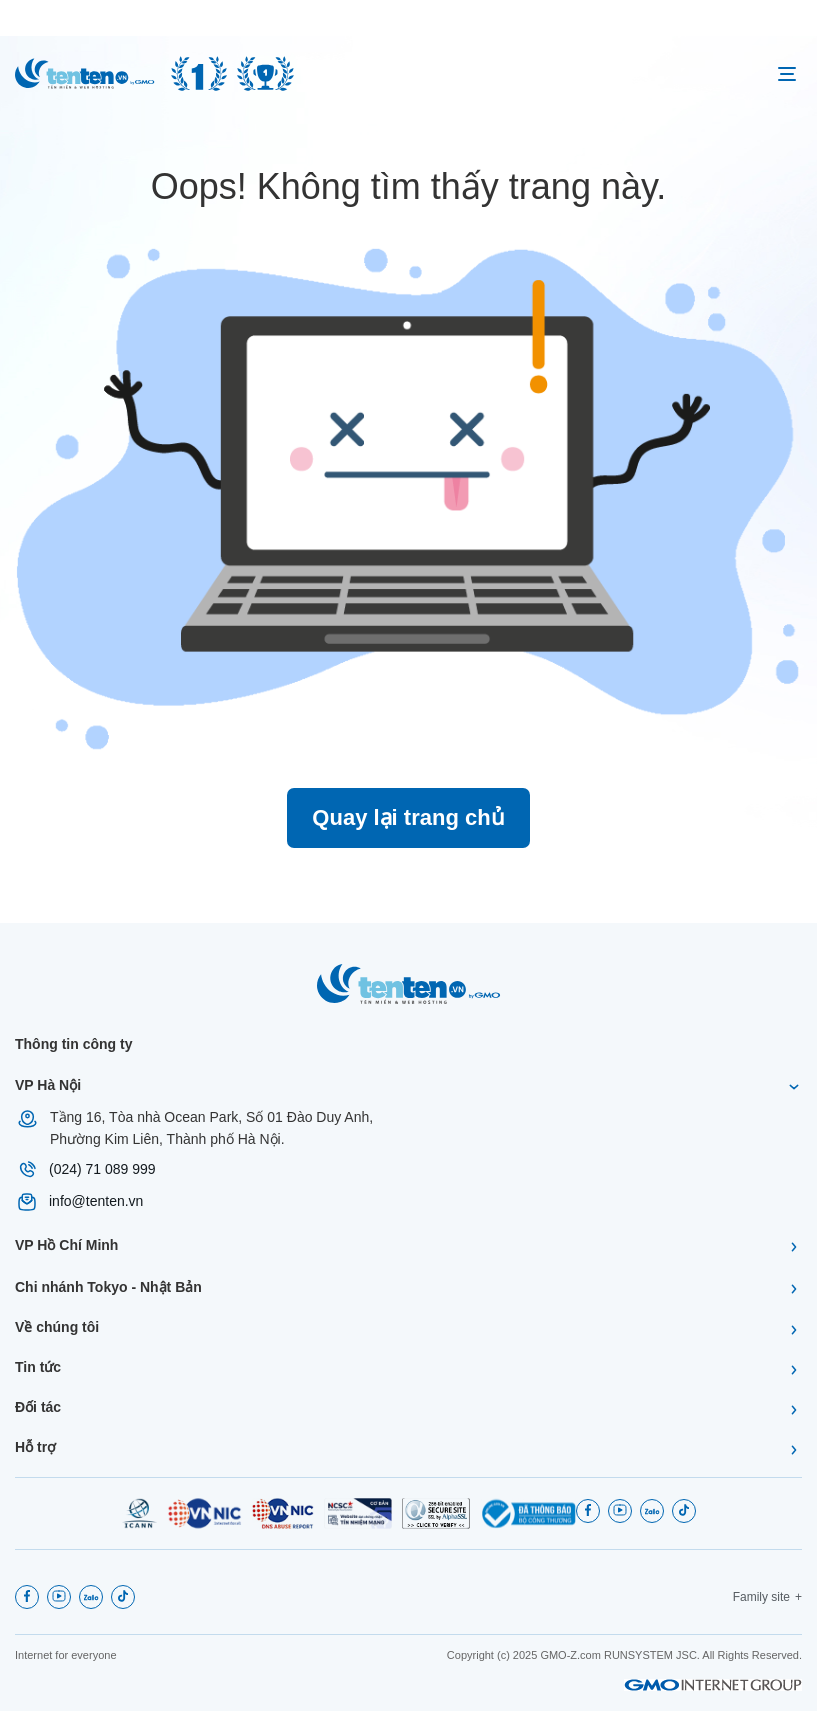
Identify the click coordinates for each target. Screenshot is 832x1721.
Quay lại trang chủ (408, 817)
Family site (761, 1597)
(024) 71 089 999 (102, 1169)
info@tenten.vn (96, 1201)
